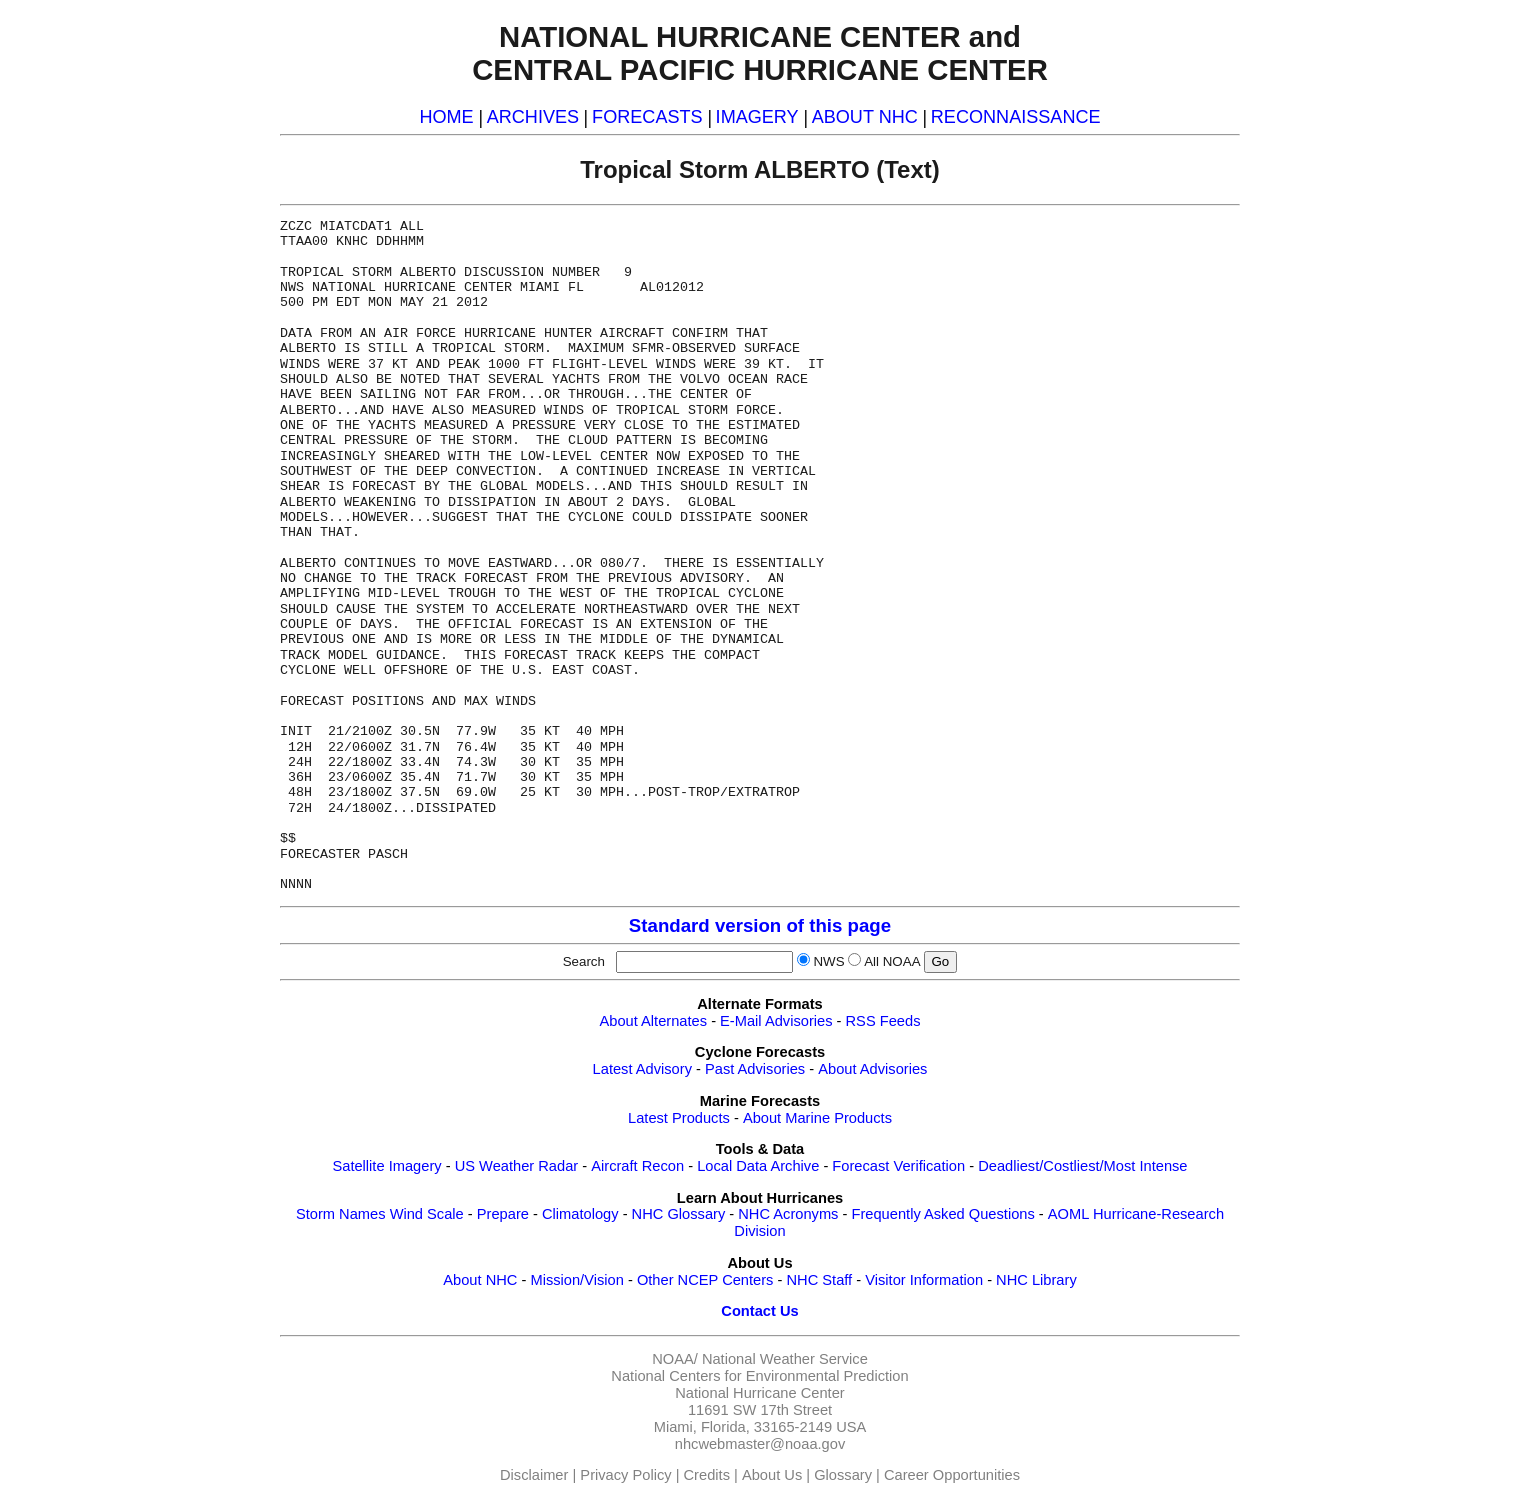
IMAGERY (757, 117)
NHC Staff (819, 1280)
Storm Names (341, 1214)
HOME (446, 117)
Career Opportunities (952, 1475)
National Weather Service (785, 1359)
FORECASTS (647, 117)
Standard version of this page (760, 925)
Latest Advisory (642, 1069)
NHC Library (1036, 1280)
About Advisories (872, 1069)
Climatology (580, 1214)
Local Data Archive (758, 1166)
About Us (772, 1475)
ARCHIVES (533, 117)
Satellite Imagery (386, 1166)
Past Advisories (755, 1069)
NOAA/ (675, 1359)
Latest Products (679, 1118)
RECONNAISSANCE (1016, 117)
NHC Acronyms (788, 1214)
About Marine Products (817, 1118)
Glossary (843, 1475)
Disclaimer (534, 1475)
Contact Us (759, 1311)
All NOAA (892, 961)
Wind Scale (427, 1214)
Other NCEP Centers (705, 1280)
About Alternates (654, 1021)
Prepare (503, 1214)
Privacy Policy (625, 1475)
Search (588, 961)
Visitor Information (924, 1280)
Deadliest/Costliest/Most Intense (1082, 1166)
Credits (707, 1475)
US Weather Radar (517, 1166)
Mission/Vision (576, 1280)
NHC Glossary (679, 1214)
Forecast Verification (898, 1166)
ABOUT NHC (865, 117)
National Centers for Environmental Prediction (759, 1376)
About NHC (480, 1280)
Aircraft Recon (637, 1166)
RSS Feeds (883, 1021)
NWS (828, 961)
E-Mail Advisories (776, 1021)
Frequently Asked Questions (942, 1214)
